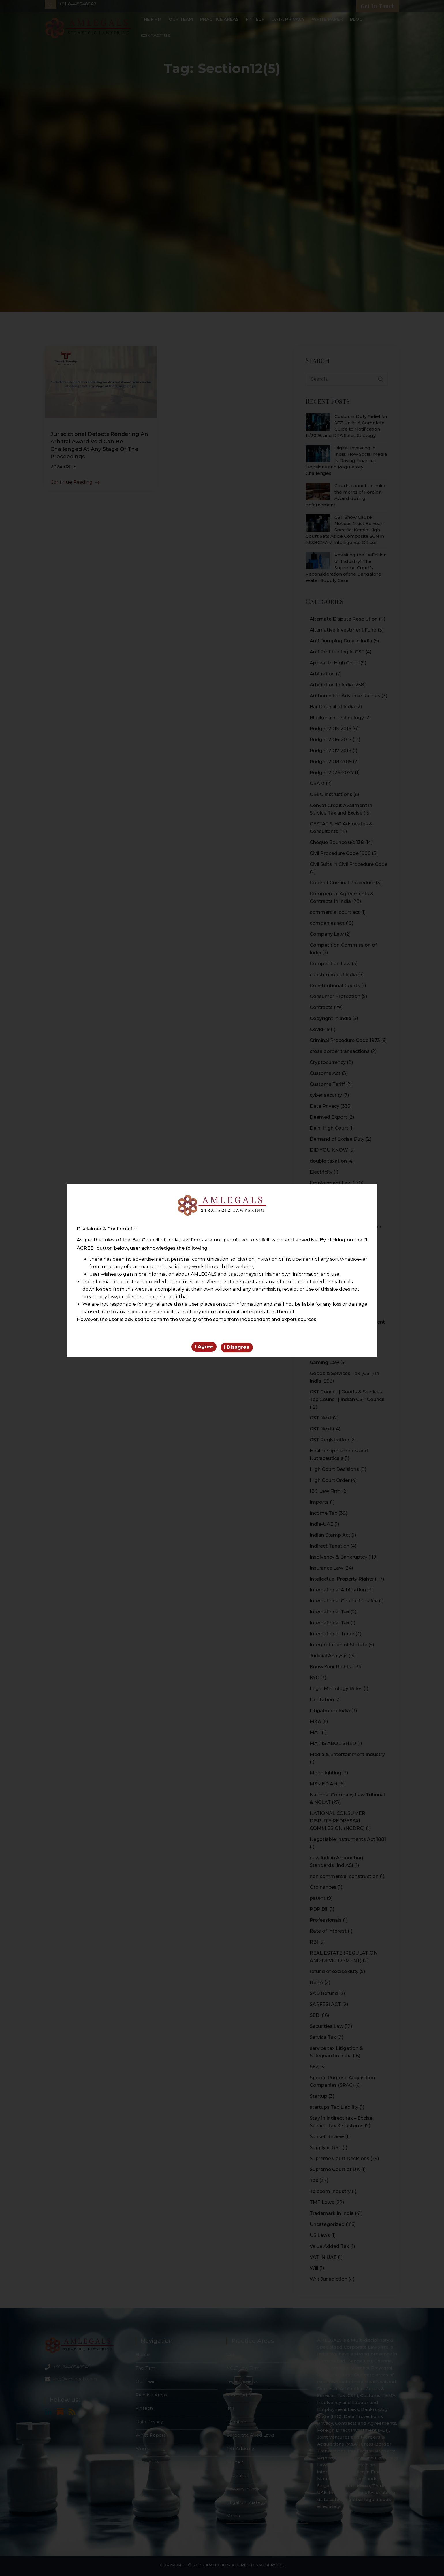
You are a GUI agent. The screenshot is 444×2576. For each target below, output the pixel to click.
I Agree (204, 1348)
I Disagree (236, 1348)
